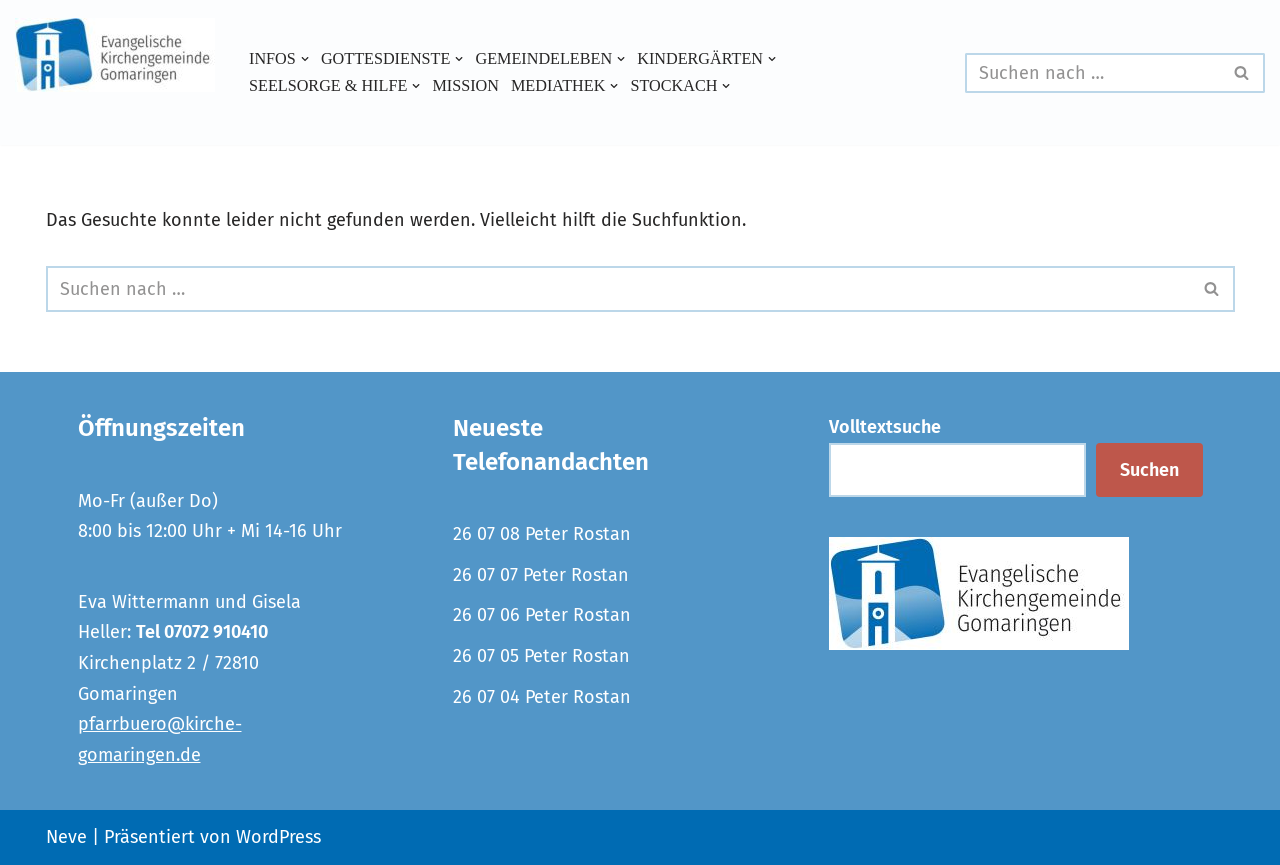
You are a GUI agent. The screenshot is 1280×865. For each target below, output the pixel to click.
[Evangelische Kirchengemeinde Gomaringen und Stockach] (115, 55)
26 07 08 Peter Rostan (542, 534)
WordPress (278, 837)
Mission (465, 86)
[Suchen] (1092, 73)
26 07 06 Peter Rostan (542, 615)
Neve (66, 837)
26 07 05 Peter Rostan (541, 656)
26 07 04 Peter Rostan (542, 697)
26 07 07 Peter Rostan (541, 575)
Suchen (1149, 470)
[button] (305, 59)
